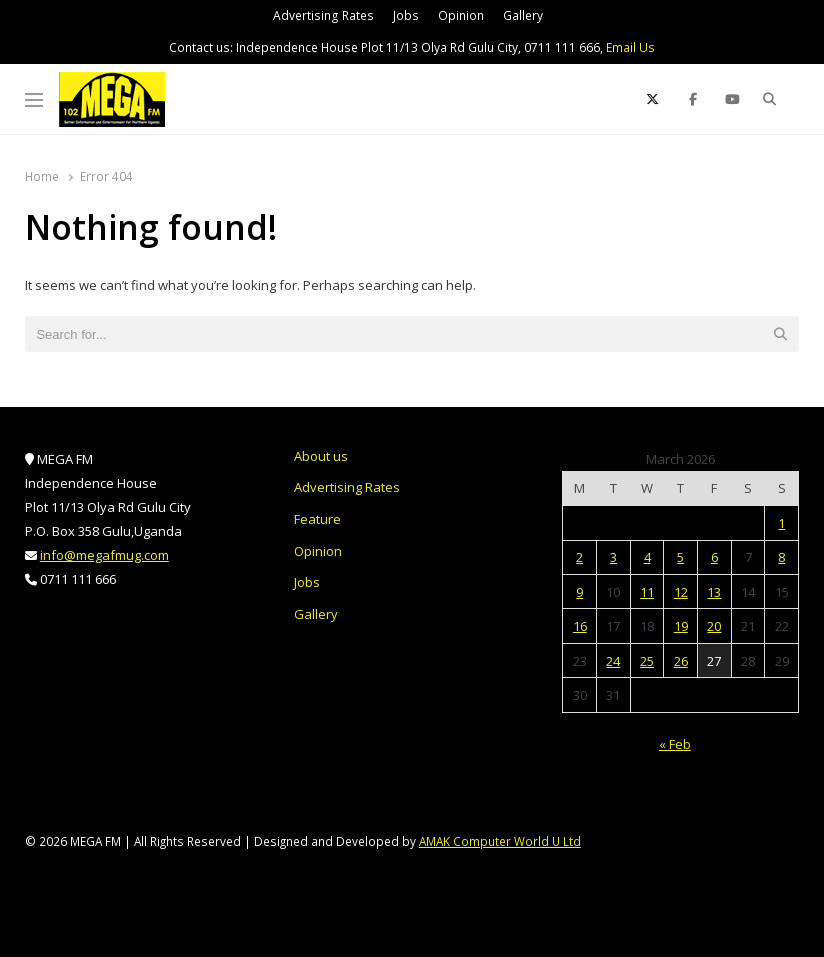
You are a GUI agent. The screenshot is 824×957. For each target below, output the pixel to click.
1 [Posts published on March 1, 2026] (781, 523)
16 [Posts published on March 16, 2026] (580, 626)
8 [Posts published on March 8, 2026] (781, 557)
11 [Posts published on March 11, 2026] (647, 592)
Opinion (461, 15)
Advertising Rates (323, 15)
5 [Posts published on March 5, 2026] (680, 557)
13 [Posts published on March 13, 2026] (714, 592)
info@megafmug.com (104, 555)
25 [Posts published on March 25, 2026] (647, 661)
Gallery (523, 15)
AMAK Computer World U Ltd (500, 841)
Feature (317, 519)
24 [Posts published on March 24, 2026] (613, 661)
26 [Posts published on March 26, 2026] (681, 661)
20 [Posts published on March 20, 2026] (714, 626)
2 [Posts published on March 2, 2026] (579, 557)
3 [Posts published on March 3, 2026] (613, 557)
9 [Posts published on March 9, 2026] (579, 592)
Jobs (406, 15)
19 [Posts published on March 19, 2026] (681, 626)
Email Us (630, 47)
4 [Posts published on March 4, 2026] (647, 557)
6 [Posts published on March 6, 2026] (714, 557)
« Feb (675, 744)
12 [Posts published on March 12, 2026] (681, 592)
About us (321, 456)
